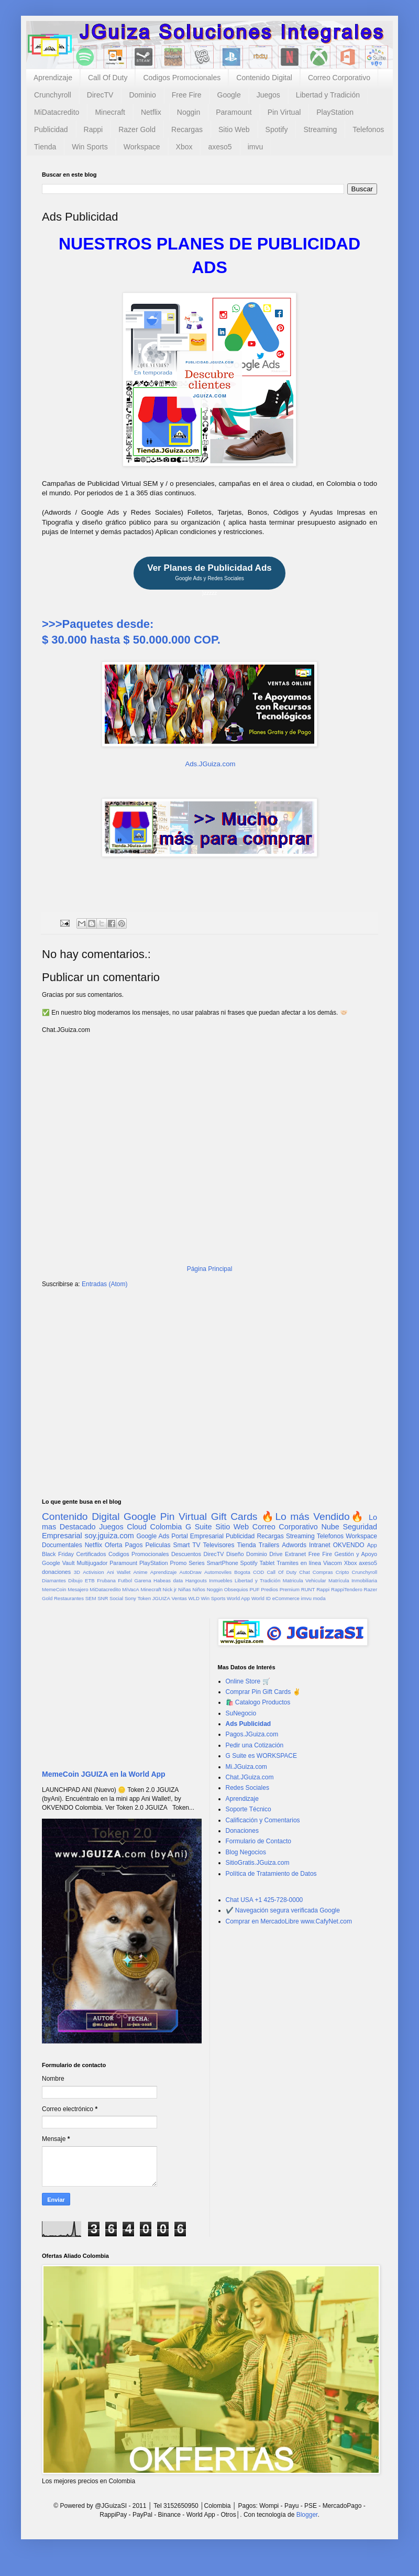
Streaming (320, 129)
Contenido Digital (264, 77)
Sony (130, 1598)
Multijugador (91, 1563)
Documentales (62, 1545)
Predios (269, 1589)
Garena (142, 1580)
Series (197, 1563)
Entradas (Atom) (104, 1284)
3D (77, 1572)
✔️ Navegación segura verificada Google (283, 1910)
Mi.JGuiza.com (246, 1766)
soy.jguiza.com (109, 1535)
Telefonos (368, 129)
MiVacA (130, 1589)
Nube (330, 1527)
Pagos (133, 1545)
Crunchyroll (52, 95)
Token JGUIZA (153, 1598)
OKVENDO (349, 1545)
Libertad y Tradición (328, 95)
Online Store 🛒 (248, 1681)
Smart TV (186, 1545)
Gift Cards (234, 1516)
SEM (90, 1598)
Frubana (106, 1580)
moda (319, 1598)
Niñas (184, 1589)
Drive (275, 1554)
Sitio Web (234, 129)
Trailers (269, 1545)
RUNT (308, 1589)
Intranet (319, 1545)
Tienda (45, 147)
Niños (198, 1589)
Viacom (332, 1563)
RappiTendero (346, 1589)
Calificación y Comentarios (263, 1820)
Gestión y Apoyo (355, 1554)
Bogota (242, 1572)
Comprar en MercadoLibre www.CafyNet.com (289, 1921)
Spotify (277, 129)
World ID (261, 1598)
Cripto (342, 1572)
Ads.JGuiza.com (210, 764)
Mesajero (78, 1589)
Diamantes (54, 1580)
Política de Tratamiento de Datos (271, 1873)
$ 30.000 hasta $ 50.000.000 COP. (131, 639)
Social (116, 1598)
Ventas (179, 1598)
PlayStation (335, 112)
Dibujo (75, 1580)
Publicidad (51, 129)
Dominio (142, 95)
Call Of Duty (107, 77)
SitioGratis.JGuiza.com (258, 1862)
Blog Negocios (246, 1852)
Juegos (268, 95)
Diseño (235, 1554)
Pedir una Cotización (255, 1745)
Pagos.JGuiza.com (252, 1734)
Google (229, 95)
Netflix (151, 112)
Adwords (294, 1545)
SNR (102, 1598)
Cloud (137, 1527)
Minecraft (110, 112)
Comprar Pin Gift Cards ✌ (263, 1691)
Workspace (142, 147)
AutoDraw (191, 1572)
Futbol (125, 1580)
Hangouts (196, 1580)
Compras (323, 1572)
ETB (90, 1580)
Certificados (91, 1554)
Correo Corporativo (339, 77)
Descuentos (186, 1554)
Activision (93, 1572)
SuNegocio (241, 1713)
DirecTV (100, 95)
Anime (140, 1572)
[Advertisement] (209, 1378)
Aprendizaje (53, 77)
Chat (304, 1572)
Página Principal (210, 1269)
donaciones (56, 1572)
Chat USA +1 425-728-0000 (264, 1900)
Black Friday (58, 1554)
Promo (178, 1563)
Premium (290, 1589)
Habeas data (168, 1580)
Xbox (184, 147)
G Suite (198, 1527)
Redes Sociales (247, 1787)
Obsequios (236, 1589)
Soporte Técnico (248, 1809)
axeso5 (219, 147)
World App (238, 1598)
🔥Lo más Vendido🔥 (313, 1516)
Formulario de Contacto (258, 1841)
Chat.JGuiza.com (250, 1777)
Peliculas (157, 1545)
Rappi (93, 129)
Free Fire (187, 95)
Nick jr (170, 1589)
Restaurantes (69, 1598)
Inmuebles (220, 1580)
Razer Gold (137, 129)
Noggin (188, 112)
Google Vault (58, 1563)
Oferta (113, 1545)
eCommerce (286, 1598)
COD (258, 1572)
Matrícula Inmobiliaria (352, 1580)
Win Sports (89, 147)
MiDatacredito (56, 112)
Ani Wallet (118, 1572)
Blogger (307, 2514)
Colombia (166, 1527)
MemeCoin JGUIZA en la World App (104, 1774)
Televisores (219, 1545)
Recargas (187, 129)
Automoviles (217, 1572)
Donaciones (242, 1830)
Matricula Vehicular (304, 1580)
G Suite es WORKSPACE (261, 1755)
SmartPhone (222, 1563)
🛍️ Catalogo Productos (258, 1702)
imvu (255, 147)
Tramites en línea (299, 1563)
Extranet (295, 1554)
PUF (254, 1589)
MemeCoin (54, 1589)
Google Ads (152, 1536)
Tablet (267, 1563)
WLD (194, 1598)
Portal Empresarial (197, 1536)
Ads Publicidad (248, 1723)
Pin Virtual (284, 112)
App (372, 1545)
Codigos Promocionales (181, 77)
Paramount (233, 112)
